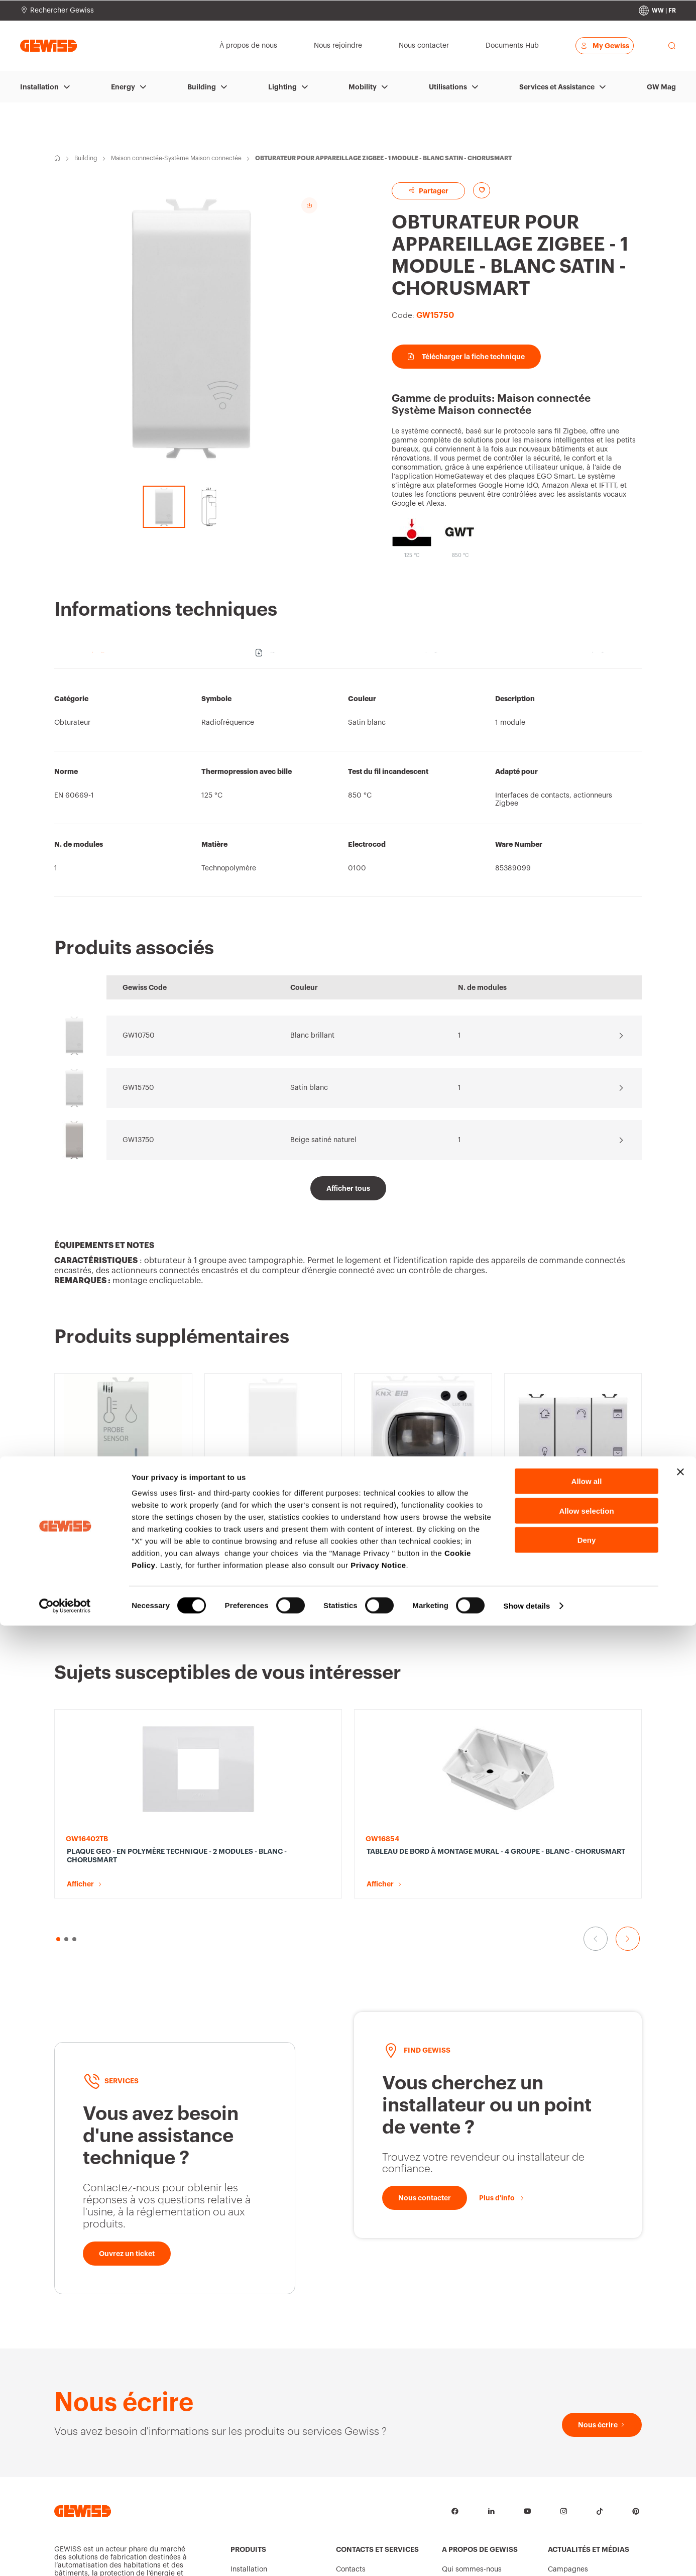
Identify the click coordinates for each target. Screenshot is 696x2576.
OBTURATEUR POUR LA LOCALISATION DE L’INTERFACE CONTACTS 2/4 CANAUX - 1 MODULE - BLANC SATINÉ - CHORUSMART (271, 1524)
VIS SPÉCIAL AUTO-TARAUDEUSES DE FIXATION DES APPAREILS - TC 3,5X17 (572, 1749)
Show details (527, 2556)
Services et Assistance (557, 86)
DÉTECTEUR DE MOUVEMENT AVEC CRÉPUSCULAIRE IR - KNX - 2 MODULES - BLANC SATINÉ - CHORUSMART (422, 1524)
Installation (39, 86)
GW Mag (661, 86)
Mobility (363, 86)
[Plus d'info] (502, 2039)
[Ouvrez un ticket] (127, 2095)
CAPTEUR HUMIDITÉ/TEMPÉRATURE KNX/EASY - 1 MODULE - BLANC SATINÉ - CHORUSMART (120, 1524)
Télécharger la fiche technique (466, 356)
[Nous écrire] (602, 2266)
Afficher (80, 1547)
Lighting (282, 86)
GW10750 (139, 1035)
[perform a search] (672, 45)
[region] (348, 788)
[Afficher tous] (348, 1188)
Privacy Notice (378, 2515)
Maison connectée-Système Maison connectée (176, 158)
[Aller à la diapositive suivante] (628, 1603)
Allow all (586, 2431)
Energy (123, 86)
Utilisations (448, 86)
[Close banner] (680, 2422)
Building (201, 86)
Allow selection (586, 2461)
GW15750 (138, 1087)
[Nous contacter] (424, 2039)
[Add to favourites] (481, 190)
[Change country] (657, 11)
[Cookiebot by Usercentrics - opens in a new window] (65, 2556)
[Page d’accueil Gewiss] (48, 45)
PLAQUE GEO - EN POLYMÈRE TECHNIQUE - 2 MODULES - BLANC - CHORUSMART (116, 1749)
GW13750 (138, 1140)
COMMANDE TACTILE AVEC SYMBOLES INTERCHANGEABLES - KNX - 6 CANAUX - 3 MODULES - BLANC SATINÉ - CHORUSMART (573, 1413)
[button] (60, 1603)
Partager (428, 190)
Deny (586, 2490)
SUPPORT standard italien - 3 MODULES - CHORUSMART (415, 1744)
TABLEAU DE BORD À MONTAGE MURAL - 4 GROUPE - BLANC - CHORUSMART (270, 1749)
